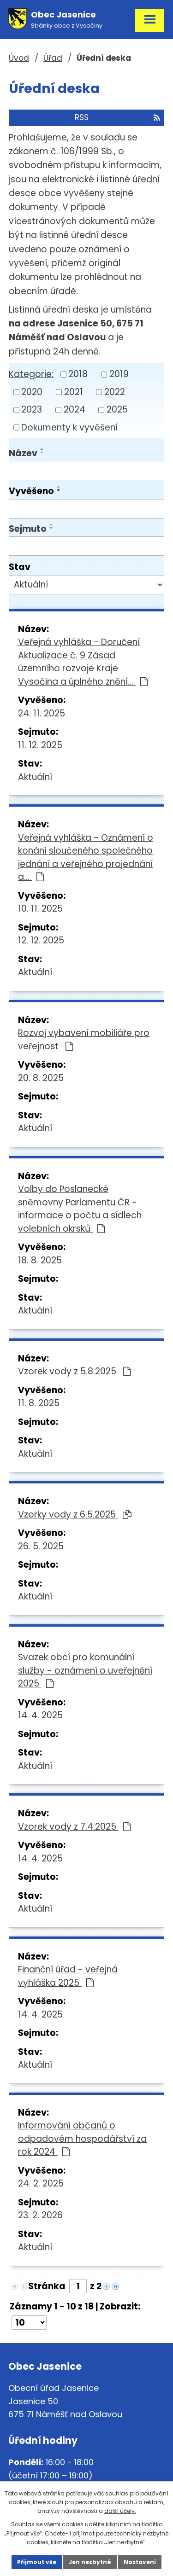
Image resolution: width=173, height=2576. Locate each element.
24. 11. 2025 (41, 713)
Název (23, 453)
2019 (119, 374)
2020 (31, 391)
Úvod (19, 58)
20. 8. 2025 (41, 1078)
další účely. (120, 2511)
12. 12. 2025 (41, 940)
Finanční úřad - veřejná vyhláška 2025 (68, 1976)
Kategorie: (31, 373)
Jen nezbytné (90, 2562)
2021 (73, 391)
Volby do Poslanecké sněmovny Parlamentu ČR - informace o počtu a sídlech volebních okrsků (80, 1209)
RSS (117, 117)
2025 (117, 409)
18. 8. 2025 (40, 1260)
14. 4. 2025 (40, 1715)
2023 (31, 409)
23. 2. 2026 (40, 2215)
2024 (74, 409)
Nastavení (140, 2562)
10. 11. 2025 (40, 908)
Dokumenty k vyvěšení (69, 427)
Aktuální (35, 777)
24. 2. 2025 (41, 2183)
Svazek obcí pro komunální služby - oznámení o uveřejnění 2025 (85, 1670)
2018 (78, 374)
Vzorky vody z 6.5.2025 (74, 1514)
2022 (114, 391)
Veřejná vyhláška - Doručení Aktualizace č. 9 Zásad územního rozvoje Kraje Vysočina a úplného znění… (83, 662)
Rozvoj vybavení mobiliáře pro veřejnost (83, 1039)
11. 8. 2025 (39, 1403)
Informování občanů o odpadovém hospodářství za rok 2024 (82, 2138)
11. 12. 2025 (40, 745)
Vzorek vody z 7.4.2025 (74, 1826)
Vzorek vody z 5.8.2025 (74, 1371)
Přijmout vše (36, 2562)
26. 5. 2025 (41, 1546)
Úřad (52, 58)
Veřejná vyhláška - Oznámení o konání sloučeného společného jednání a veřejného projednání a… (85, 858)
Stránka (47, 2286)
